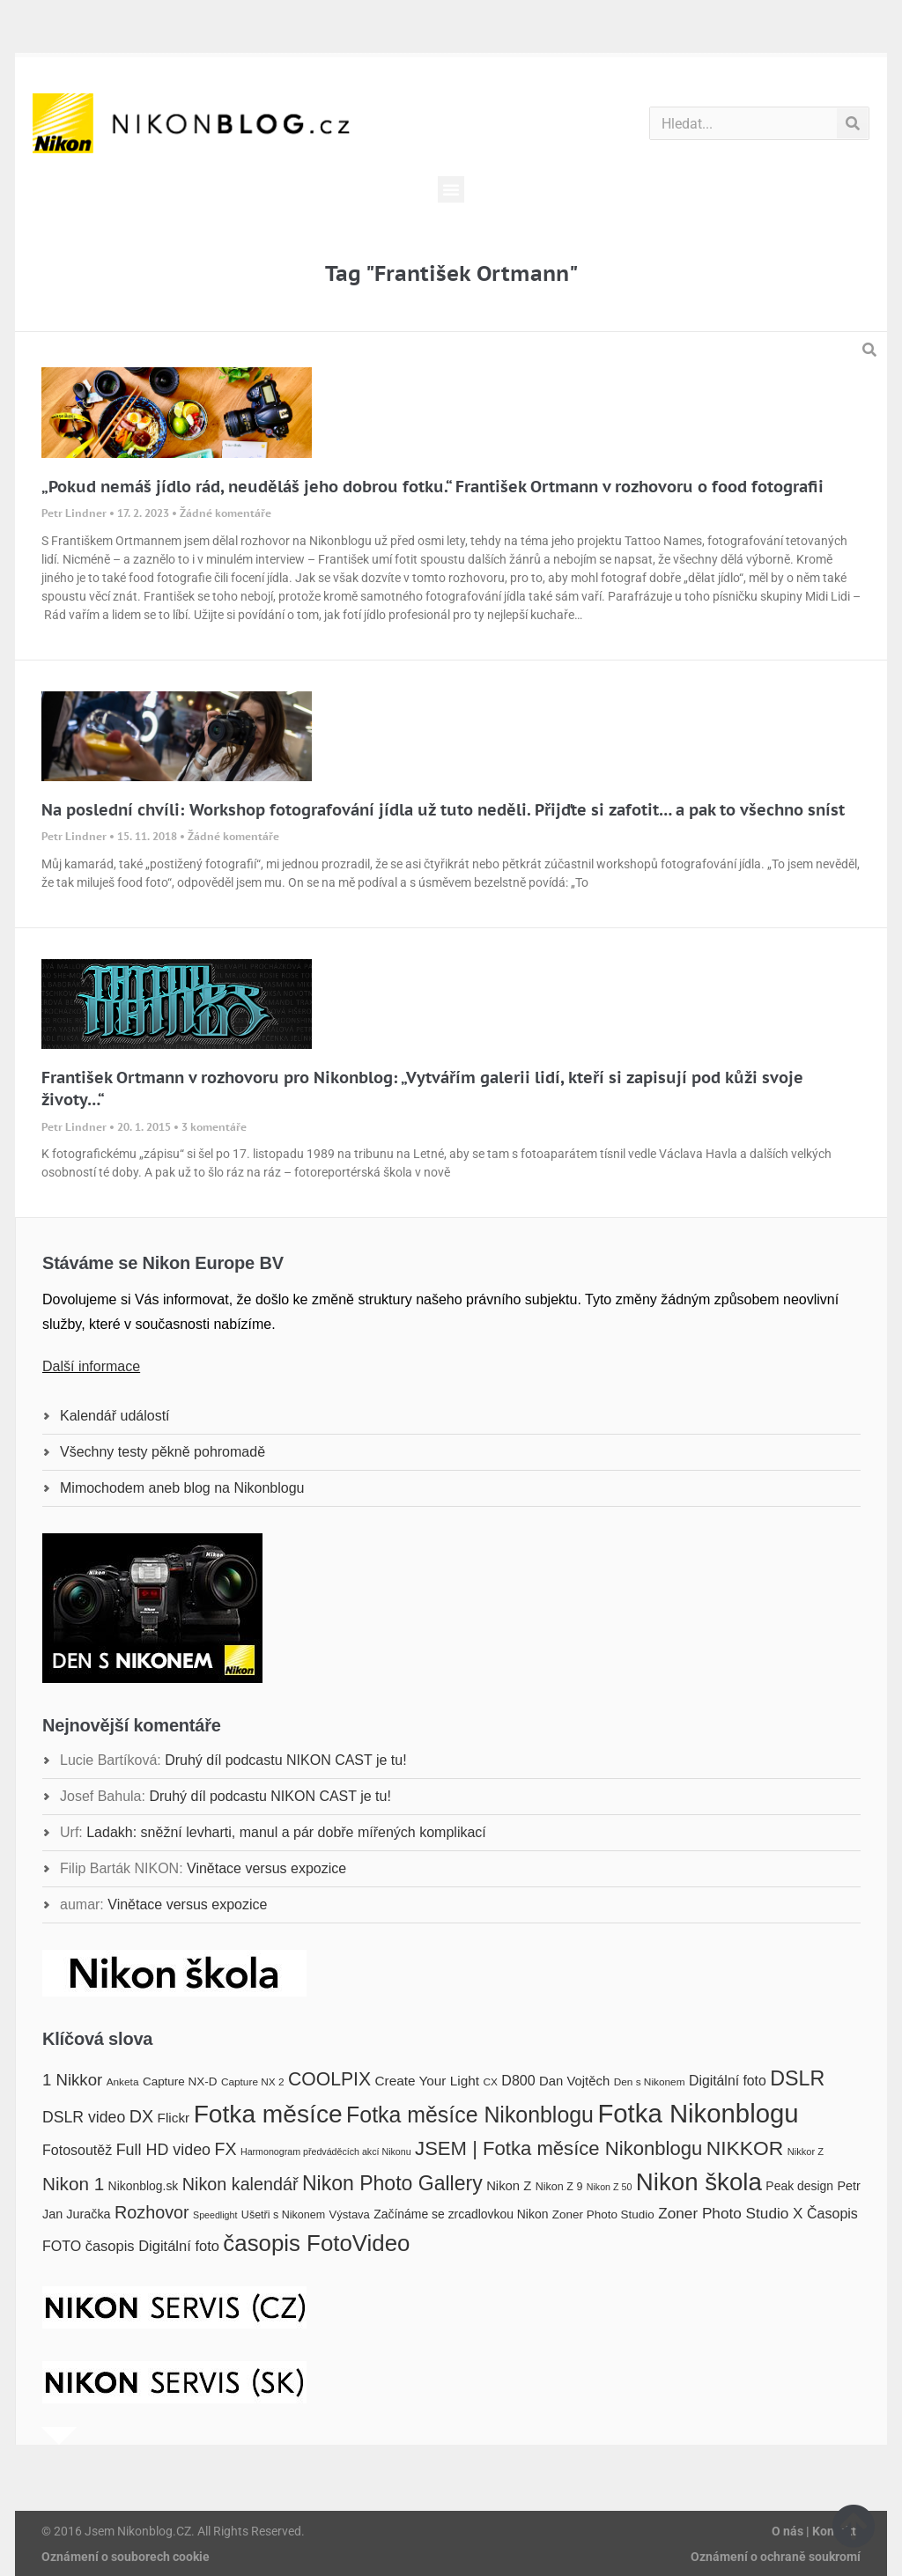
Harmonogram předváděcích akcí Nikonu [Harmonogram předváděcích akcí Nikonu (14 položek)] (325, 2151)
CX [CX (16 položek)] (490, 2082)
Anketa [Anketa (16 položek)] (123, 2082)
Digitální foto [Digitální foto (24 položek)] (727, 2080)
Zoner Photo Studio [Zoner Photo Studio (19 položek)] (603, 2214)
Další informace (91, 1366)
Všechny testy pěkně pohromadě (162, 1451)
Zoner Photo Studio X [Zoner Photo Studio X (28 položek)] (730, 2213)
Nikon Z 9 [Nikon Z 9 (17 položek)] (559, 2187)
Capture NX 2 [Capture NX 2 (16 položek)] (253, 2082)
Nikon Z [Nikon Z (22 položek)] (508, 2186)
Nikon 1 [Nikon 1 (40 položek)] (73, 2184)
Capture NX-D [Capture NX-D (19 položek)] (180, 2081)
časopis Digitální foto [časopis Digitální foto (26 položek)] (152, 2246)
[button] (451, 189)
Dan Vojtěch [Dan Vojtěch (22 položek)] (574, 2081)
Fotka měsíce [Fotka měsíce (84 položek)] (268, 2114)
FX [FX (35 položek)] (226, 2149)
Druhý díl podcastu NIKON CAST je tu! (285, 1760)
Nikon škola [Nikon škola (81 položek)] (699, 2182)
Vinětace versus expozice (266, 1868)
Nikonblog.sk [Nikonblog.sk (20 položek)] (143, 2186)
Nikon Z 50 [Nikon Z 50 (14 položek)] (609, 2186)
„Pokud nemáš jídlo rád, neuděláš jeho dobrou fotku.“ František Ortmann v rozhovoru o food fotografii (432, 486)
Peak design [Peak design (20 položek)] (799, 2186)
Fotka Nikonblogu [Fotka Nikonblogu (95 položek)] (697, 2113)
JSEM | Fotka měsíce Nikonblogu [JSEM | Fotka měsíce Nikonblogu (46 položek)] (558, 2148)
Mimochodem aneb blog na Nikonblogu (182, 1487)
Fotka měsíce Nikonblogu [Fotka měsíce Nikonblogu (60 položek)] (470, 2114)
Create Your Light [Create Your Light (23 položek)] (427, 2080)
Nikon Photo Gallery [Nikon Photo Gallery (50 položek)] (392, 2183)
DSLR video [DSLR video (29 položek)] (83, 2117)
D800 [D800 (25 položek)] (518, 2080)
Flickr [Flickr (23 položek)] (174, 2117)
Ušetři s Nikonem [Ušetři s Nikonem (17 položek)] (283, 2215)
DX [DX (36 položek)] (141, 2116)
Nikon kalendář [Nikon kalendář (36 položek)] (240, 2184)
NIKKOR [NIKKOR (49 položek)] (744, 2148)
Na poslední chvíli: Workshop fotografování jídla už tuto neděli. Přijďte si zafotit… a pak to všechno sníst (443, 810)
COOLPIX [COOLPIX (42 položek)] (329, 2079)
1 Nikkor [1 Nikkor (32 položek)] (72, 2079)
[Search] (852, 123)
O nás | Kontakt (814, 2531)
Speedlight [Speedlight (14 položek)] (215, 2215)
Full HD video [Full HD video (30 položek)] (163, 2150)
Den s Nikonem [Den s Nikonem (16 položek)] (649, 2082)
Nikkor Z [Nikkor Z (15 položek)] (805, 2151)
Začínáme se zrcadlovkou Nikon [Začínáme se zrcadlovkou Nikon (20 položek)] (460, 2214)
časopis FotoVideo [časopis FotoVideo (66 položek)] (316, 2243)
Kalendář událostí (115, 1415)
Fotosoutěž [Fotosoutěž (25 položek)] (77, 2150)
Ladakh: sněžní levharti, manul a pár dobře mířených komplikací (286, 1832)
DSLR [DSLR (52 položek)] (797, 2078)
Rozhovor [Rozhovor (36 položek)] (152, 2212)
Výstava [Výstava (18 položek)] (349, 2214)
